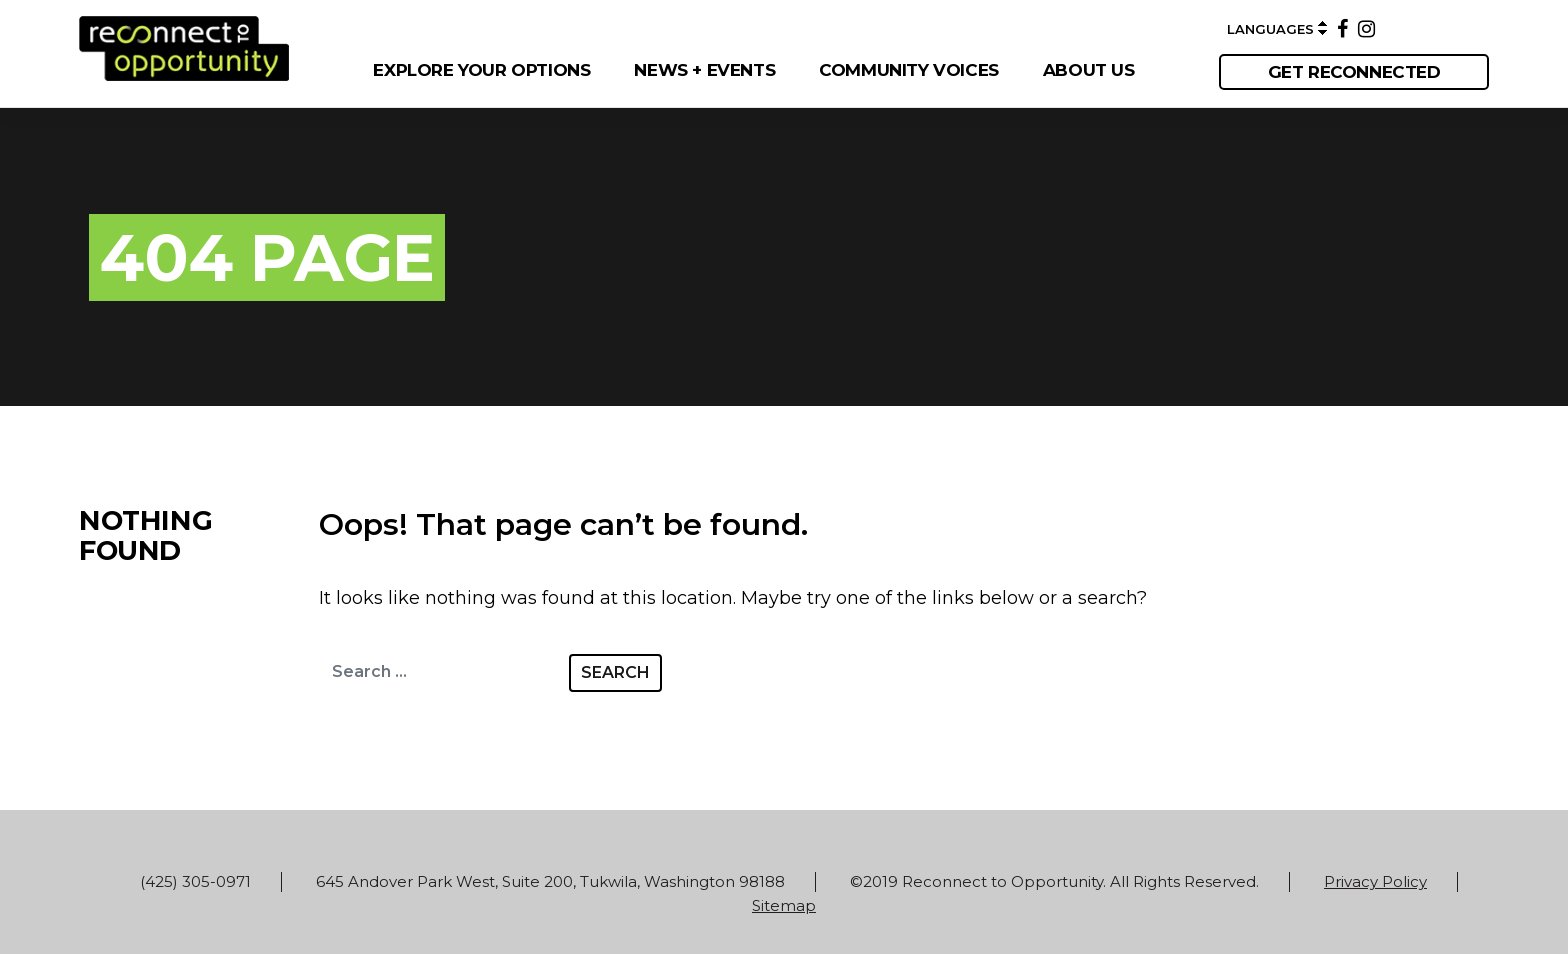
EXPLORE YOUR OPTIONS (481, 70)
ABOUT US (1089, 70)
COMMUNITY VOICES (909, 70)
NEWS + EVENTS (704, 70)
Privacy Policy (1375, 881)
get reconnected (1354, 72)
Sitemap (784, 905)
